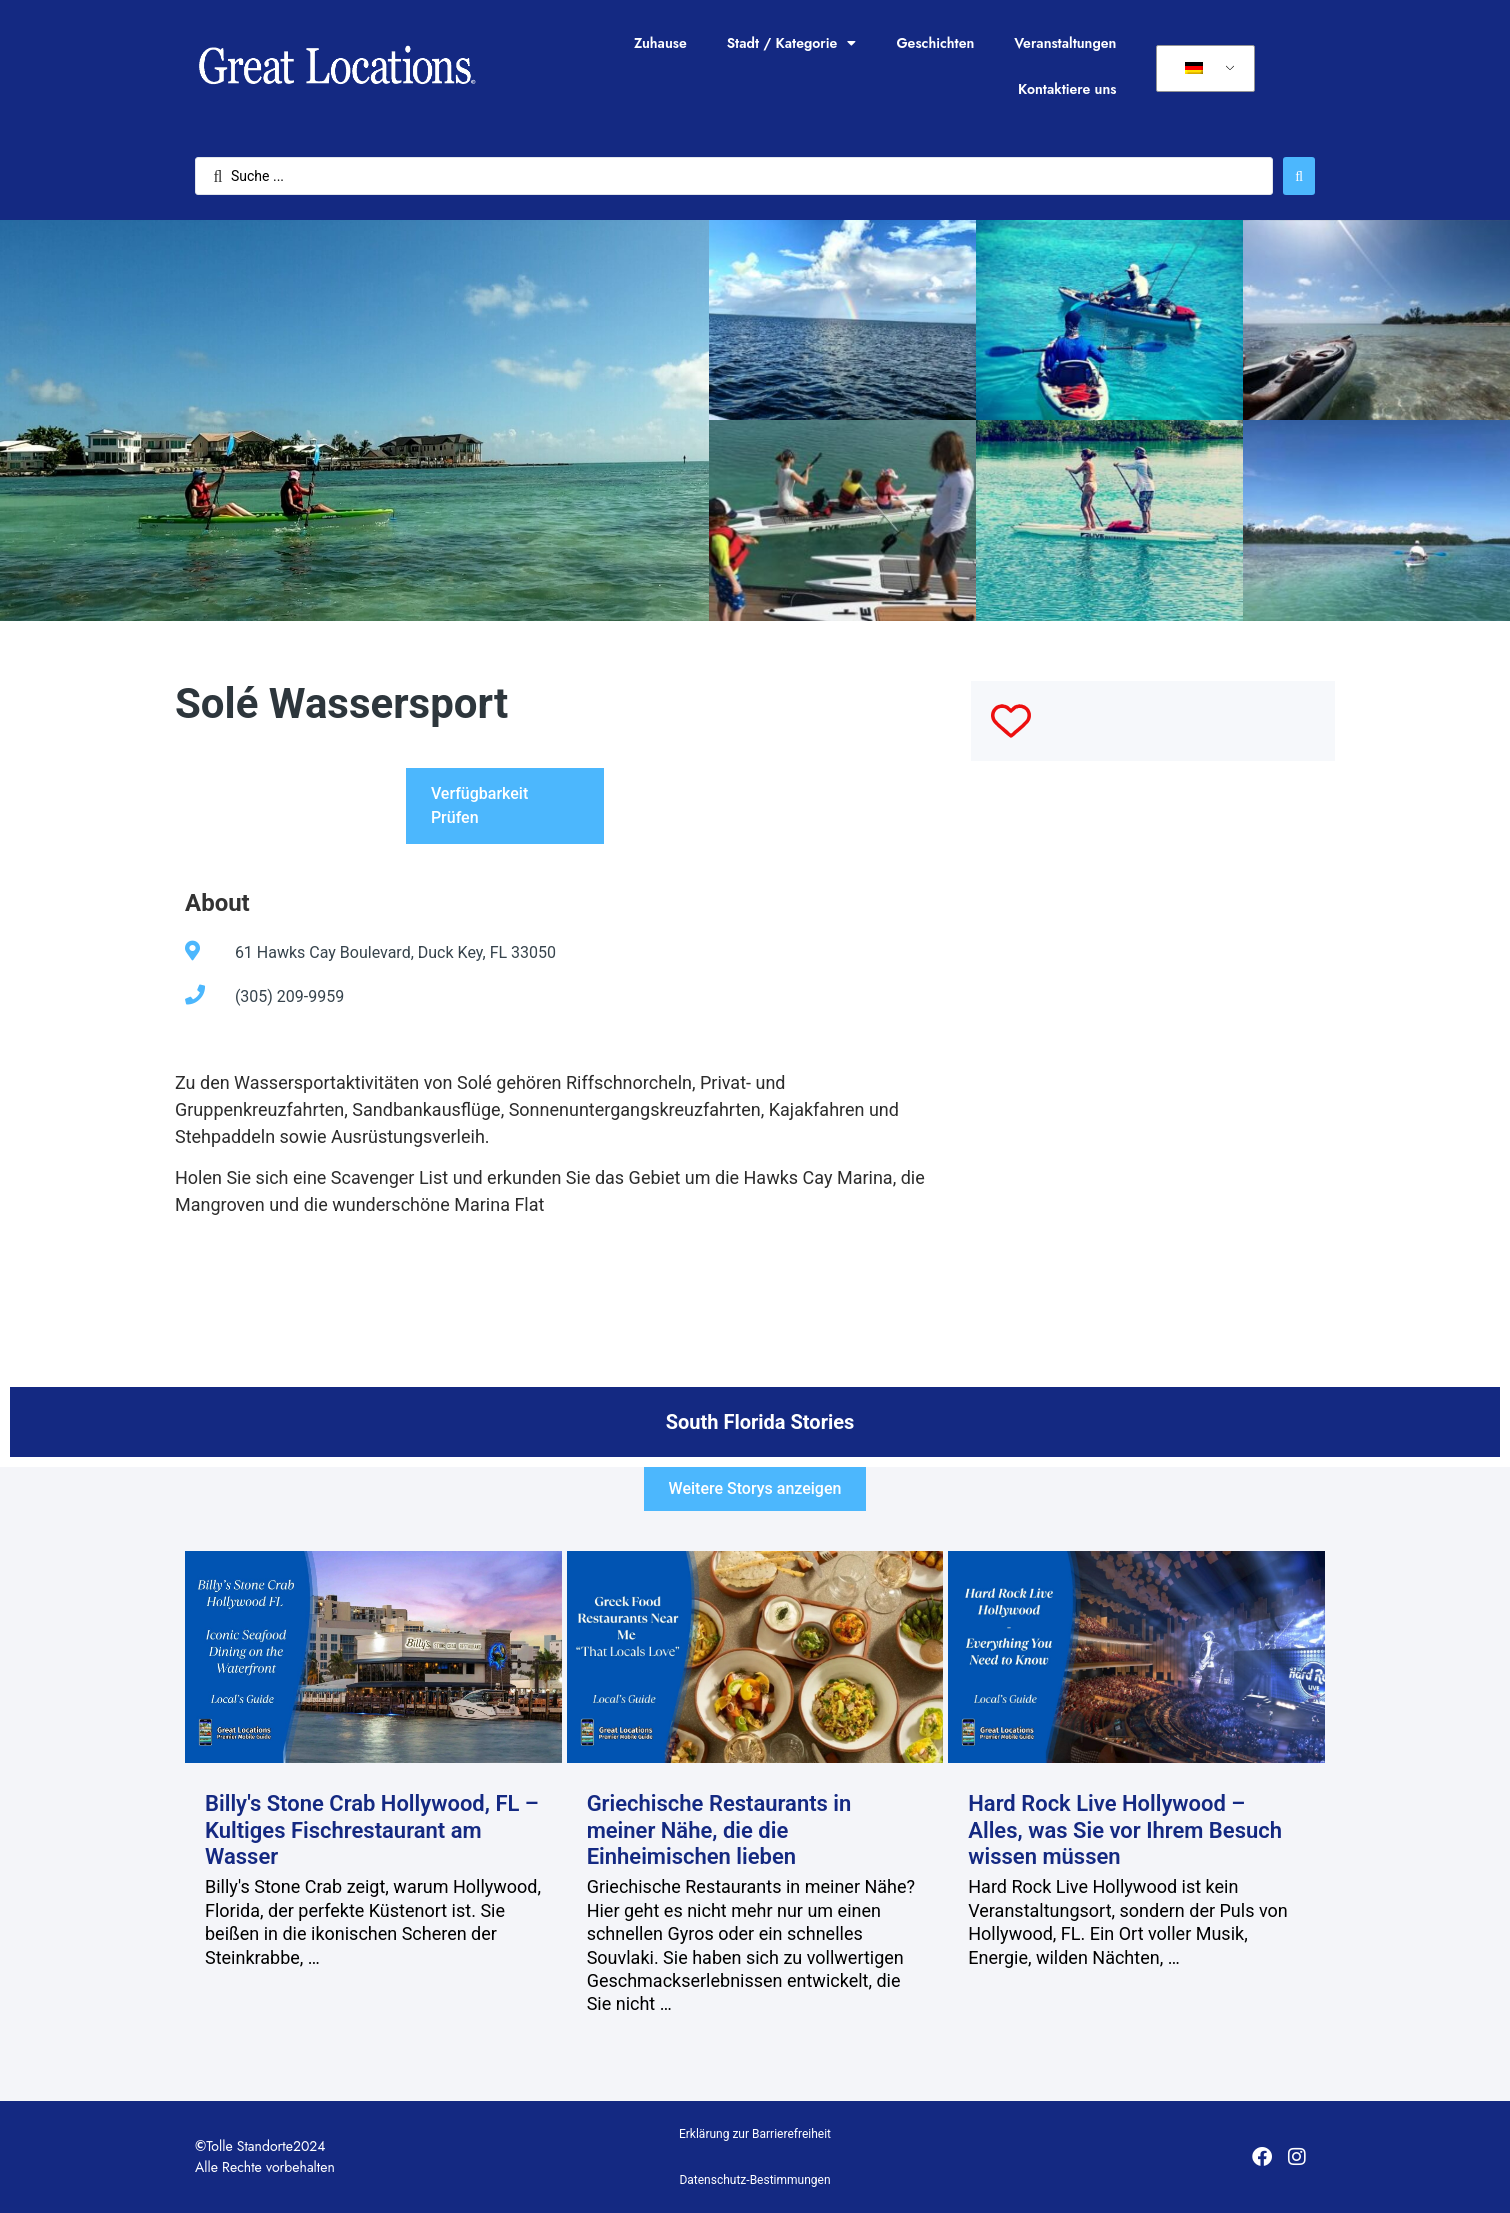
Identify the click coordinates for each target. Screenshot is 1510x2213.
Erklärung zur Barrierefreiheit (755, 2134)
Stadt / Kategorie (792, 43)
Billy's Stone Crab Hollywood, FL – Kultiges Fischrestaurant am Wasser (372, 1830)
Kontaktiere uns (1067, 89)
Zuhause (660, 43)
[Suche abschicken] (1299, 176)
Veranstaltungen (1065, 43)
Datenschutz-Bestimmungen (754, 2180)
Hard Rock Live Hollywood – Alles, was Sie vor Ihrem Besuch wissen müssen (1125, 1830)
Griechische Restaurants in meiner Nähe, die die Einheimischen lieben (719, 1830)
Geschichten (935, 43)
